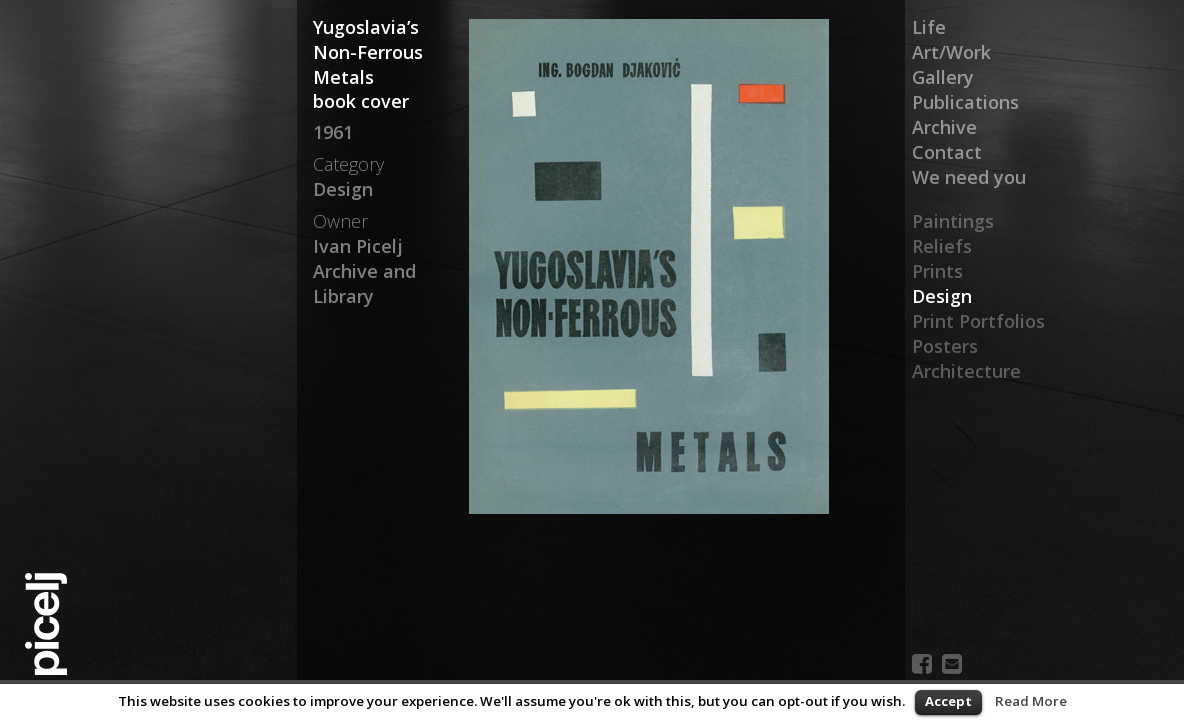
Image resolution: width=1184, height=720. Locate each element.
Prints (937, 271)
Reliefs (942, 246)
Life (929, 27)
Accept (948, 701)
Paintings (953, 221)
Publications (965, 102)
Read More (1031, 701)
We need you (969, 177)
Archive (944, 127)
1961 (333, 132)
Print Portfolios (978, 321)
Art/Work (951, 52)
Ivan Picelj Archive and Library (364, 271)
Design (942, 296)
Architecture (966, 371)
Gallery (943, 77)
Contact (947, 152)
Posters (945, 346)
